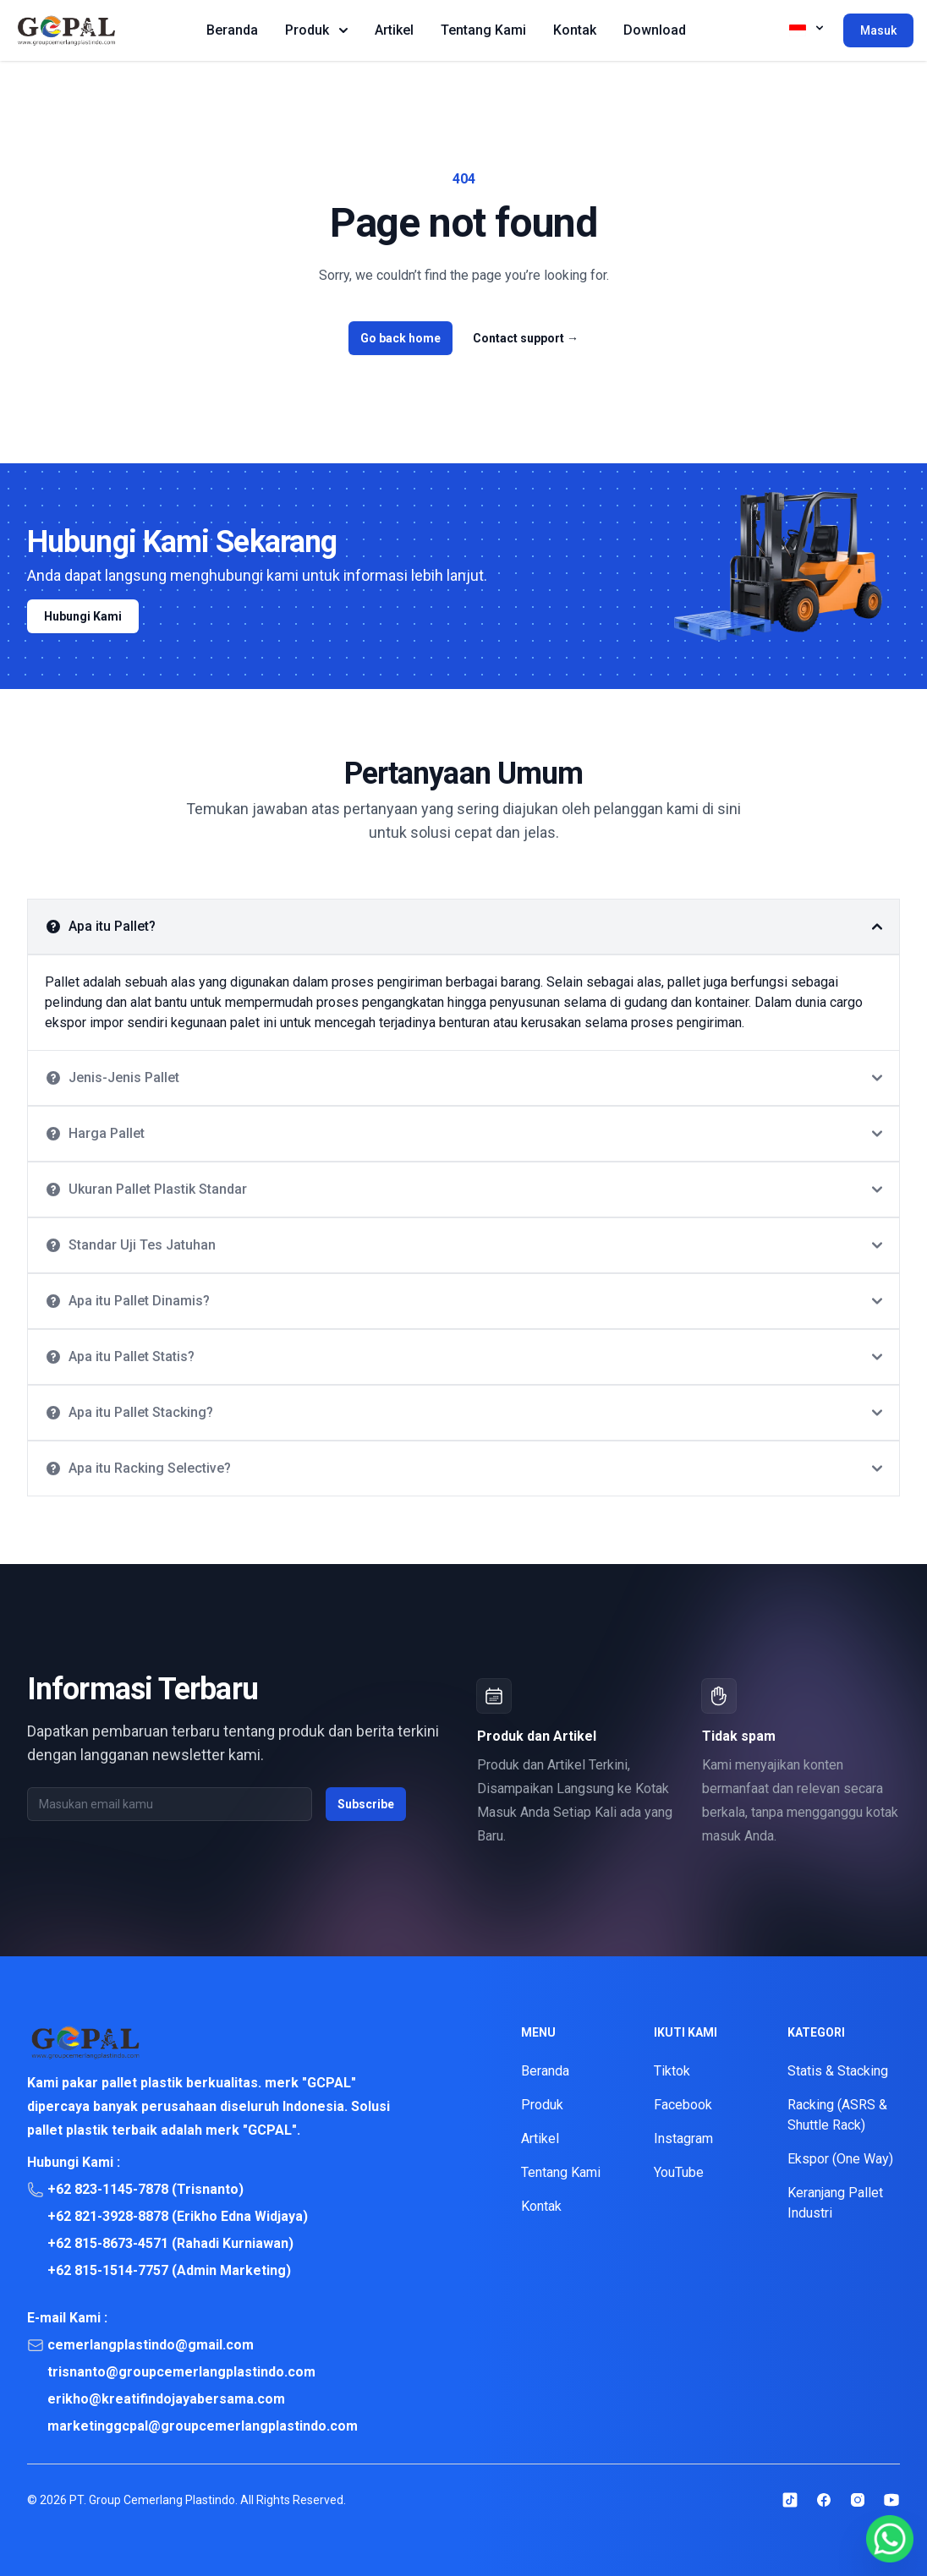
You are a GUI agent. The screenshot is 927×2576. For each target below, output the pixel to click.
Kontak (574, 30)
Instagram (683, 2138)
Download (654, 30)
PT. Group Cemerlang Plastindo (152, 2500)
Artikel (394, 30)
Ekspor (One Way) (840, 2159)
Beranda (232, 30)
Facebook (683, 2105)
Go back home (400, 338)
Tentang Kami (483, 30)
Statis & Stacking (837, 2071)
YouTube (679, 2172)
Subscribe (365, 1804)
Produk (316, 30)
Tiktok (672, 2071)
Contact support (526, 338)
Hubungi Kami (83, 616)
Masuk (878, 30)
